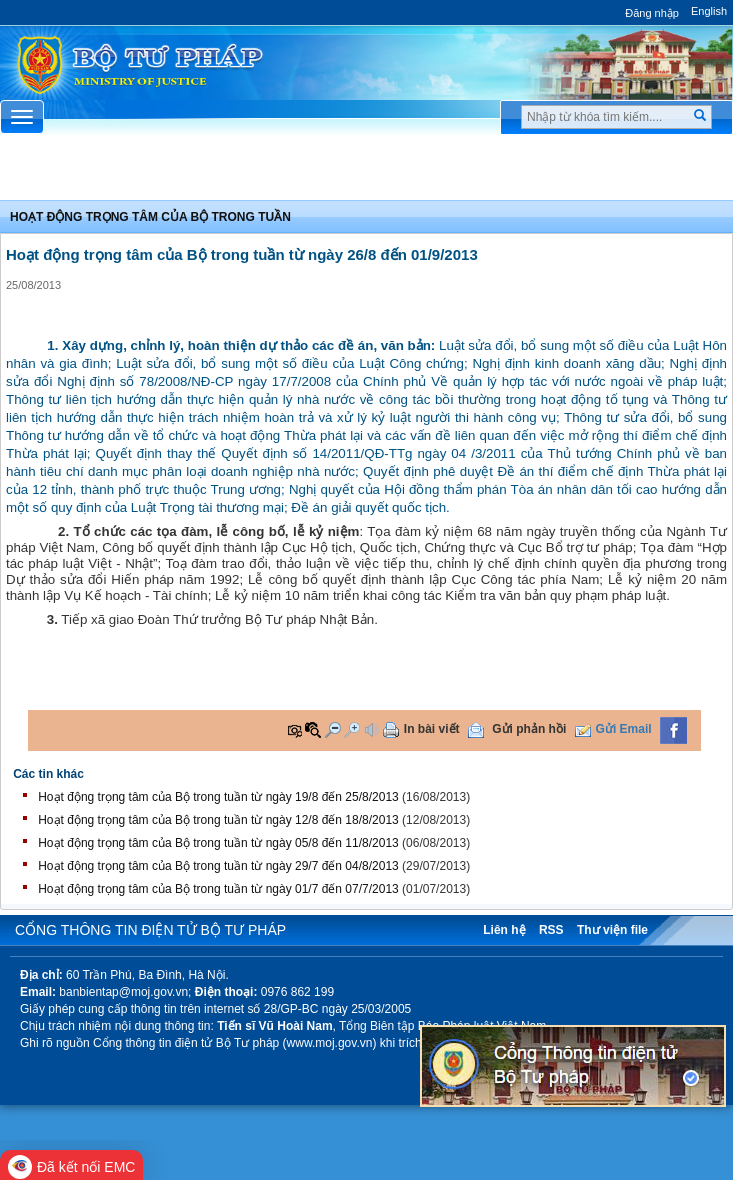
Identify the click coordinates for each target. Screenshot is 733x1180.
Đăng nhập (652, 13)
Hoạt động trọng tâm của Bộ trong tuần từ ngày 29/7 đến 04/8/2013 (218, 866)
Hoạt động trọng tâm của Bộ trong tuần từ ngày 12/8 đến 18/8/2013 (218, 820)
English (709, 11)
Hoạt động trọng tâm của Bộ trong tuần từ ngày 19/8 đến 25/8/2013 (218, 797)
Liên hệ (504, 930)
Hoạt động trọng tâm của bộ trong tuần (150, 217)
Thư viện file (612, 930)
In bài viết (432, 729)
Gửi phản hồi (529, 729)
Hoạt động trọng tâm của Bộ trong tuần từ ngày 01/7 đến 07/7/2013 (218, 889)
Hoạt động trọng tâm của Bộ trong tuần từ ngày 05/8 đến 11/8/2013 (218, 843)
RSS (551, 930)
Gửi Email (624, 729)
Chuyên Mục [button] (366, 173)
